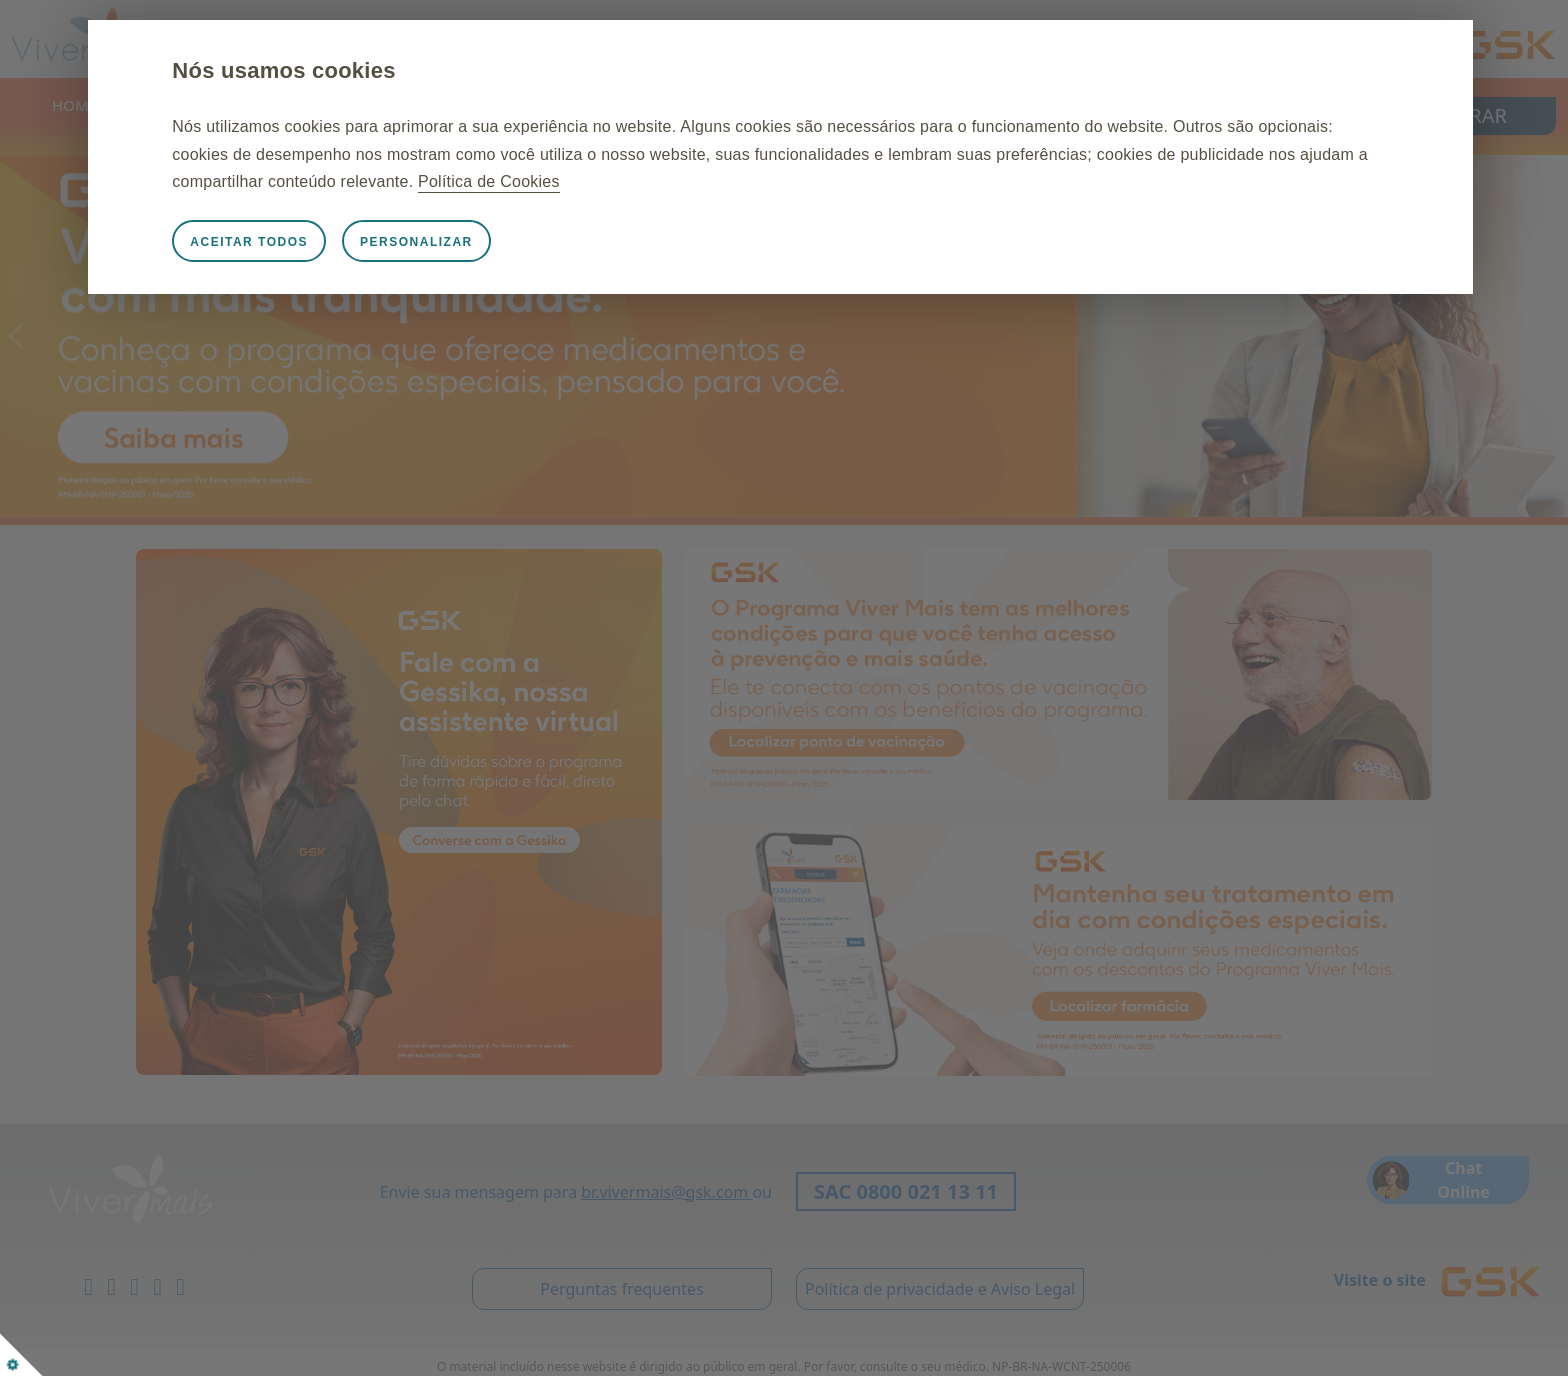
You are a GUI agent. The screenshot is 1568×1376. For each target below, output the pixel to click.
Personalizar (464, 242)
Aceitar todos (297, 242)
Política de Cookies (729, 181)
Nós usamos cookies (331, 70)
